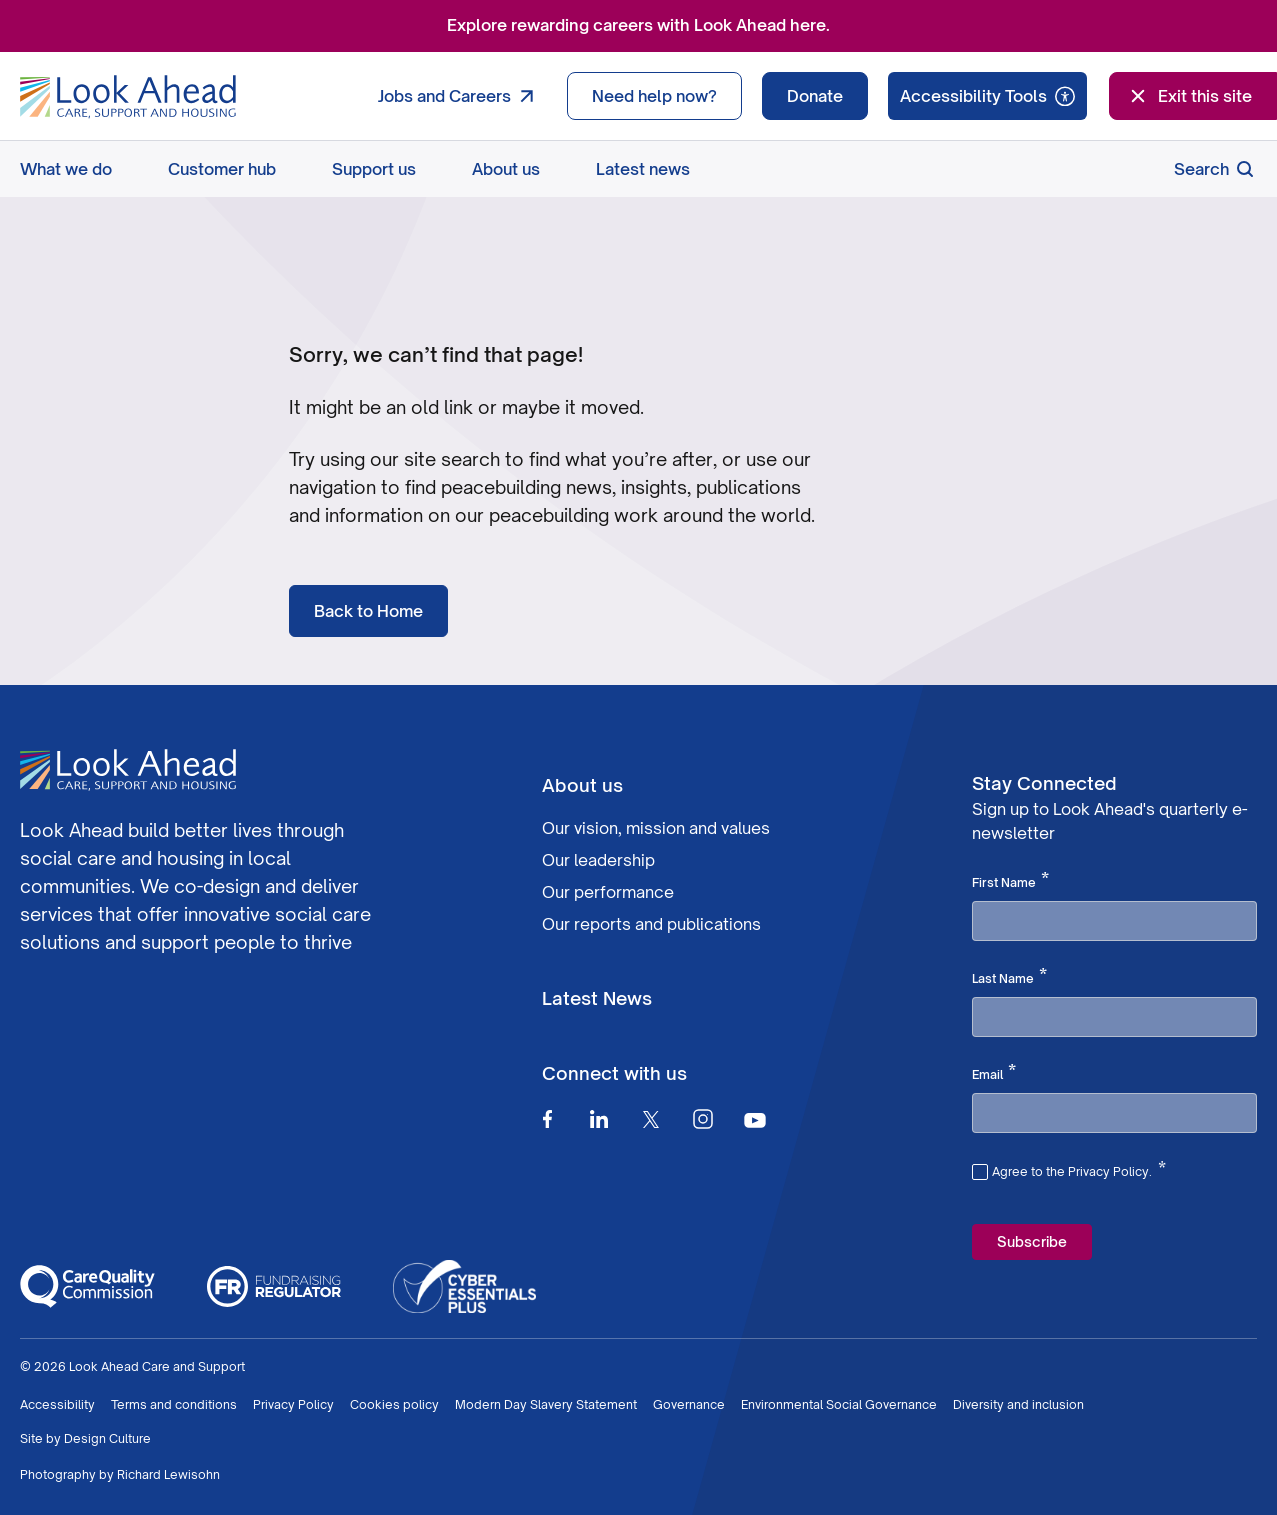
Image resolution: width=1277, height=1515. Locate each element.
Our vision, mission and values (656, 828)
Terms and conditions (174, 1404)
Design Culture (107, 1438)
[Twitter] (651, 1119)
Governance (689, 1404)
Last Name (1009, 977)
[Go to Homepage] (128, 97)
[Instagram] (703, 1119)
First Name (1010, 881)
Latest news (643, 169)
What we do (66, 169)
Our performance (608, 892)
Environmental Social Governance (839, 1404)
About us (506, 169)
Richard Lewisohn (168, 1474)
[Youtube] (755, 1119)
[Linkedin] (599, 1119)
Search (1215, 169)
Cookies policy (394, 1404)
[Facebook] (547, 1119)
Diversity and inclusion (1018, 1404)
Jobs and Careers (460, 96)
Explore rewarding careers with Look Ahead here (636, 25)
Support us (374, 169)
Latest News (597, 998)
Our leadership (598, 860)
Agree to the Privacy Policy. (1079, 1169)
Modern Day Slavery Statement (546, 1404)
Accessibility (57, 1404)
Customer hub (222, 169)
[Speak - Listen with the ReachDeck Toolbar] (987, 96)
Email (994, 1073)
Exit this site (1189, 96)
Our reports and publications (651, 924)
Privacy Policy (293, 1404)
